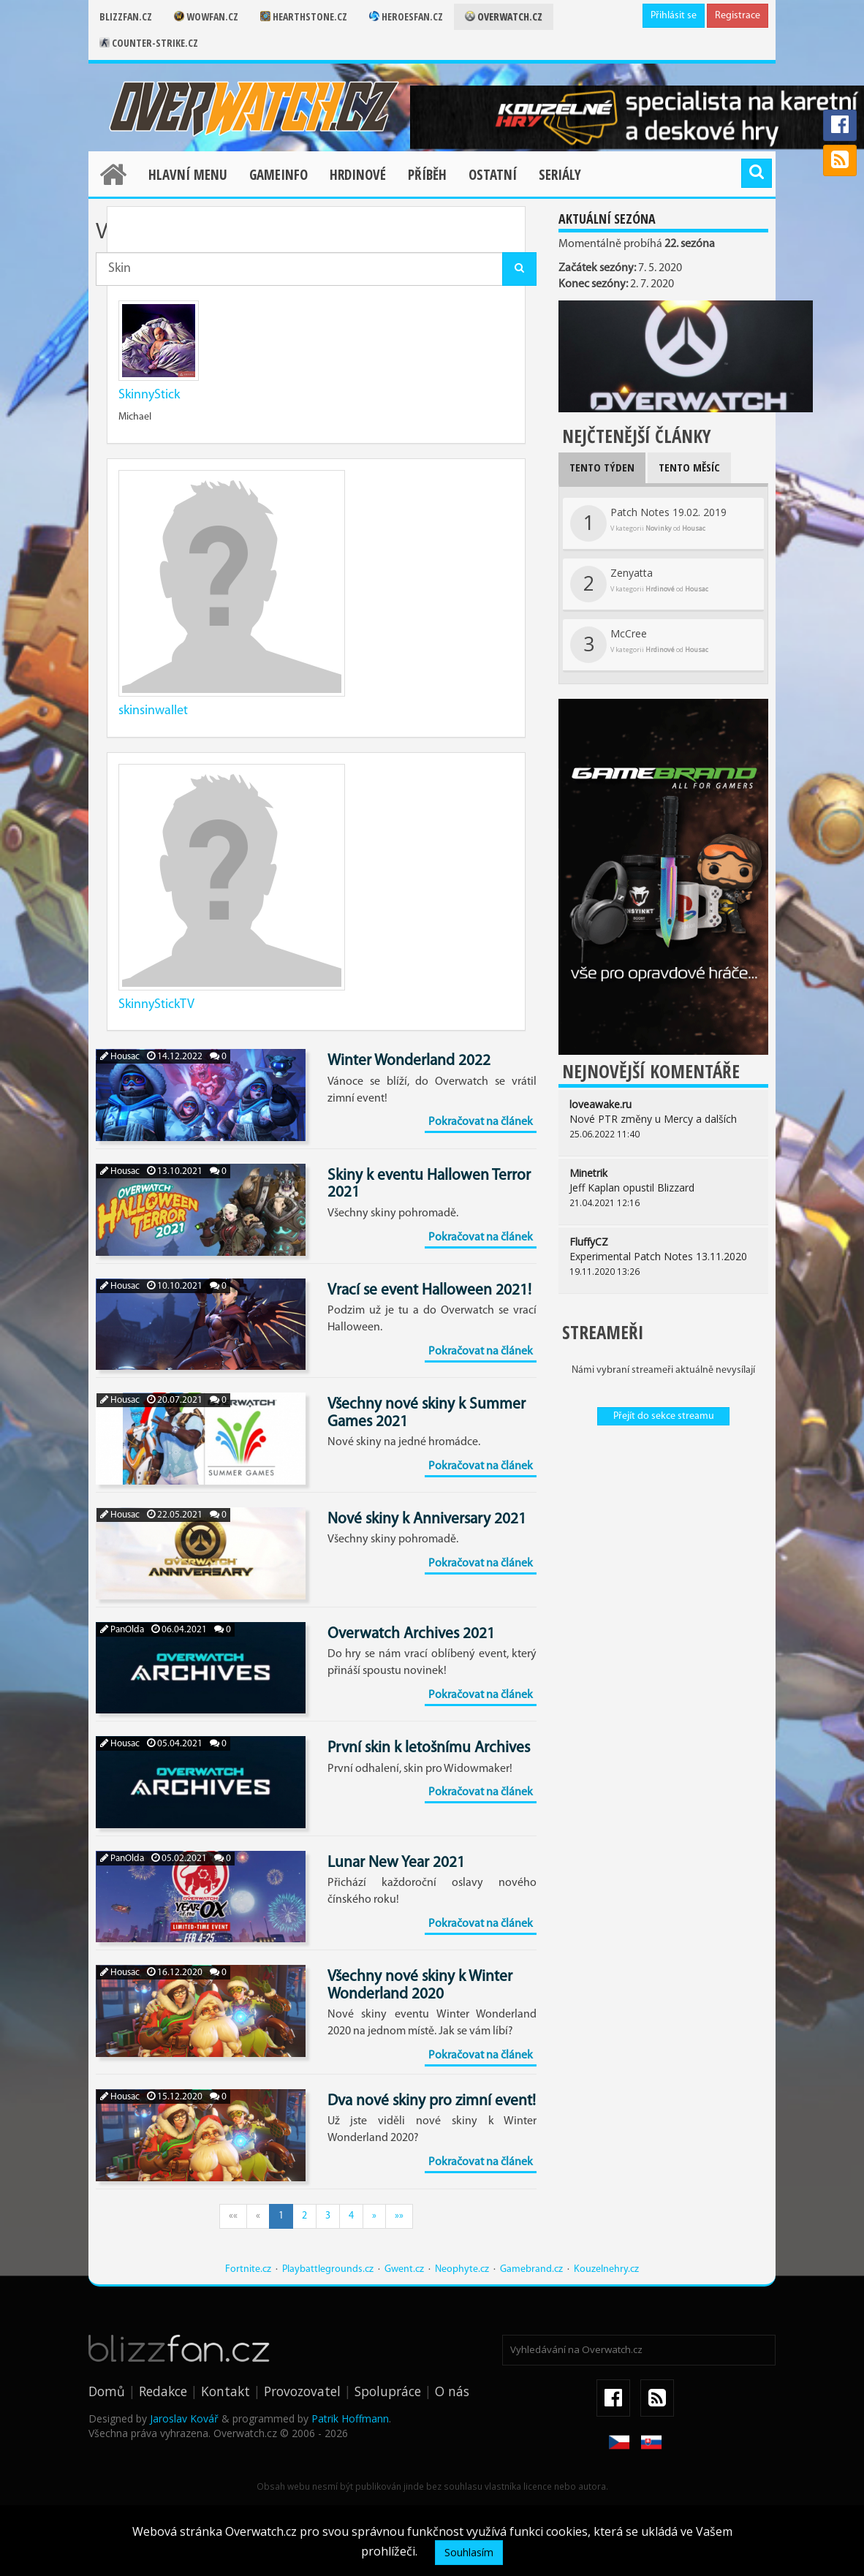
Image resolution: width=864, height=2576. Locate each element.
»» (399, 2216)
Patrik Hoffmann (350, 2418)
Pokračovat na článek (480, 1122)
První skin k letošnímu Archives (428, 1748)
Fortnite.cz (248, 2269)
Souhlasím (468, 2552)
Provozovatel (302, 2391)
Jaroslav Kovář (184, 2418)
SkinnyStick (149, 395)
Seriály (560, 174)
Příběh (427, 174)
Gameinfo (278, 174)
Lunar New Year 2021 (396, 1863)
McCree (639, 644)
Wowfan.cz (206, 16)
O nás (452, 2391)
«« (233, 2216)
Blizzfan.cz (125, 16)
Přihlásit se (674, 15)
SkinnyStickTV (156, 1005)
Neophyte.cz (462, 2269)
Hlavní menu (187, 174)
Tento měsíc (689, 467)
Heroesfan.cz (406, 16)
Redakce (163, 2391)
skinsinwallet (153, 711)
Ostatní (493, 174)
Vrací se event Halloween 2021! (429, 1290)
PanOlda (122, 1629)
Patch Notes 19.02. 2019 (648, 523)
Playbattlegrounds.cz (328, 2269)
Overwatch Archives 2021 (411, 1634)
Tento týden (601, 467)
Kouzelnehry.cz (606, 2269)
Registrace (737, 15)
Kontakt (225, 2391)
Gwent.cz (404, 2269)
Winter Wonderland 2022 (408, 1061)
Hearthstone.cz (303, 16)
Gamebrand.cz (531, 2269)
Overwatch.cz (503, 16)
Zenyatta (639, 584)
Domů (106, 2391)
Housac (120, 1056)
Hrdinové (358, 174)
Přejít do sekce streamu (663, 1416)
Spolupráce (388, 2391)
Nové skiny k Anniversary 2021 (426, 1519)
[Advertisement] (663, 1531)
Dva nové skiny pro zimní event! (431, 2101)
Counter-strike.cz (148, 43)
